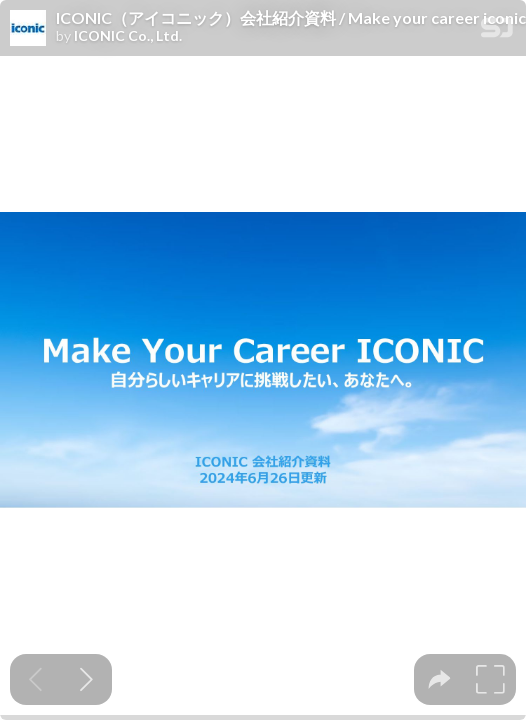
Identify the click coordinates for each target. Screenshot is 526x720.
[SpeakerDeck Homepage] (497, 31)
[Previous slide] (35, 679)
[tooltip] (439, 679)
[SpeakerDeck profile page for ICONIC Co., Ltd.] (28, 29)
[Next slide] (86, 679)
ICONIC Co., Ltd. (128, 36)
